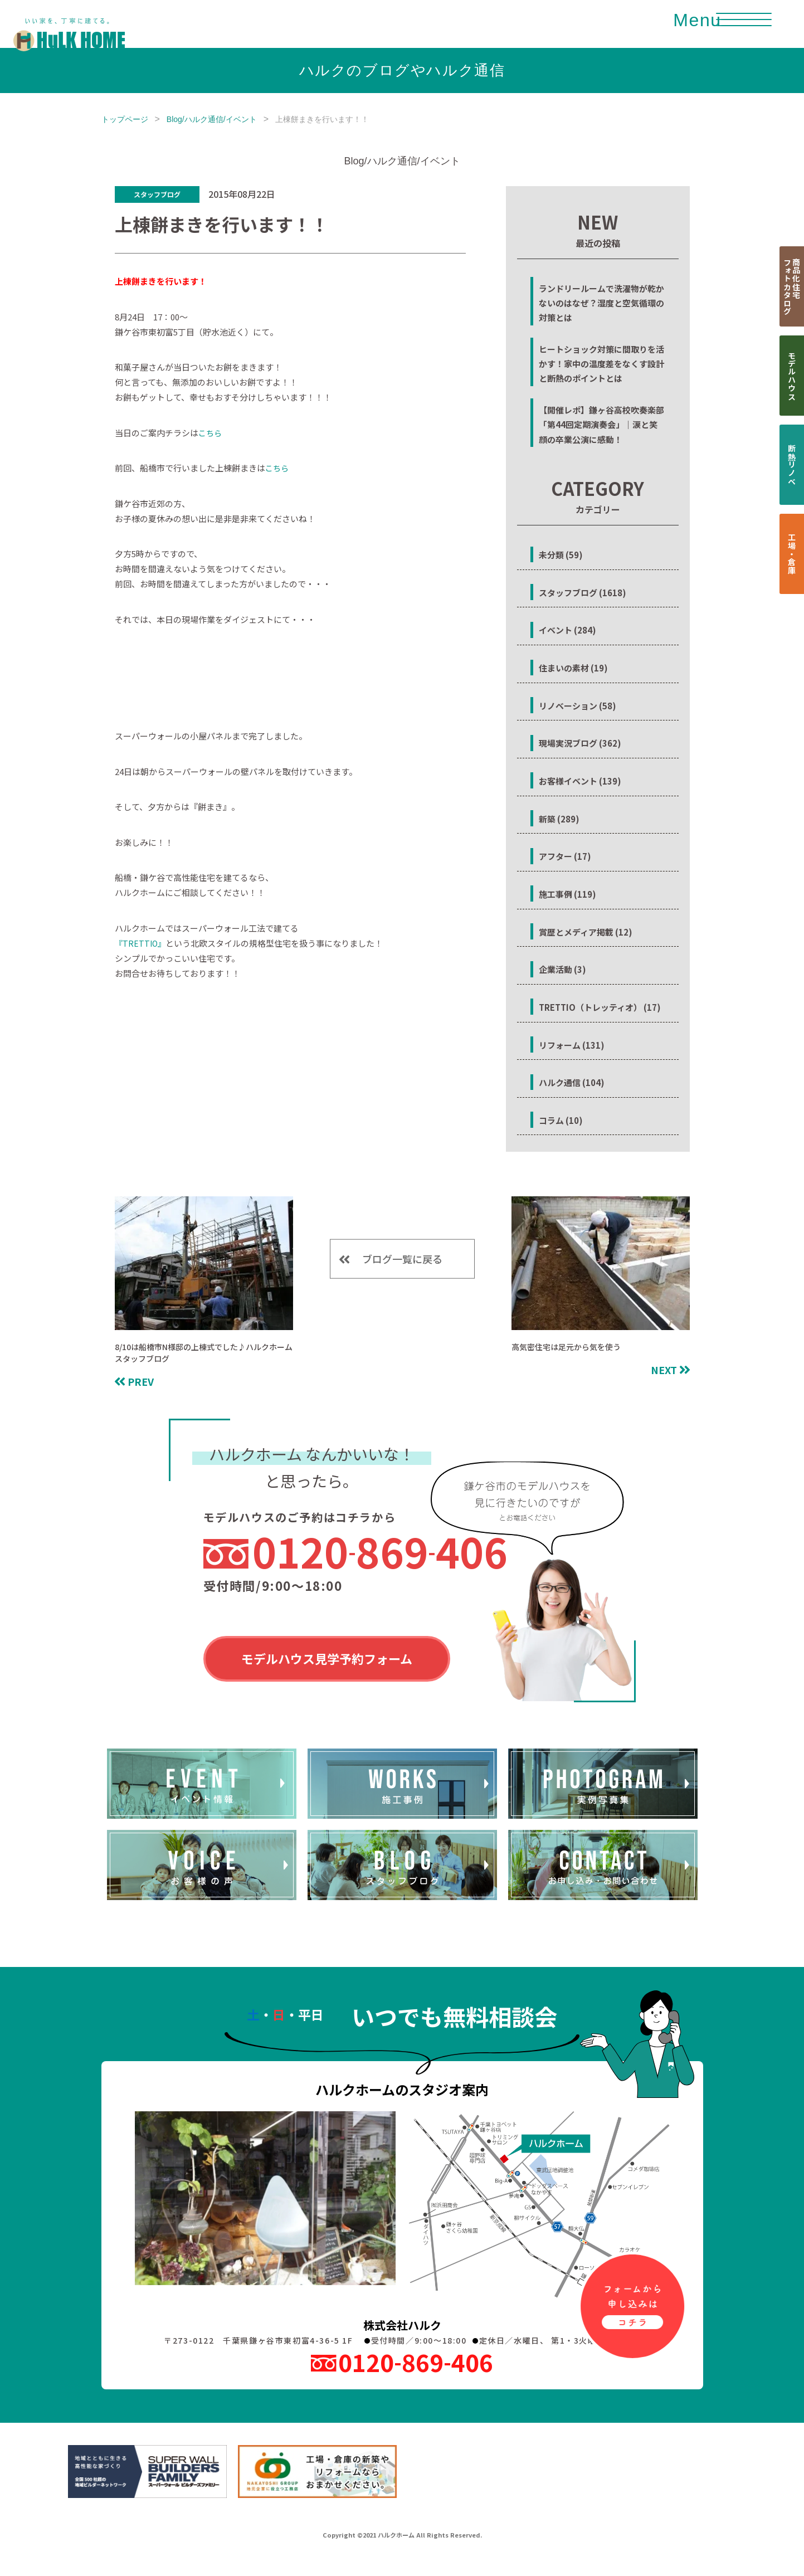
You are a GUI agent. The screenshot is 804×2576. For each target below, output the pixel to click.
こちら (210, 433)
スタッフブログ (157, 194)
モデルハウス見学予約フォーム (326, 1658)
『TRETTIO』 (140, 943)
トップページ (124, 119)
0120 (380, 1551)
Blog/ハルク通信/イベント (212, 119)
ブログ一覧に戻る (402, 1259)
